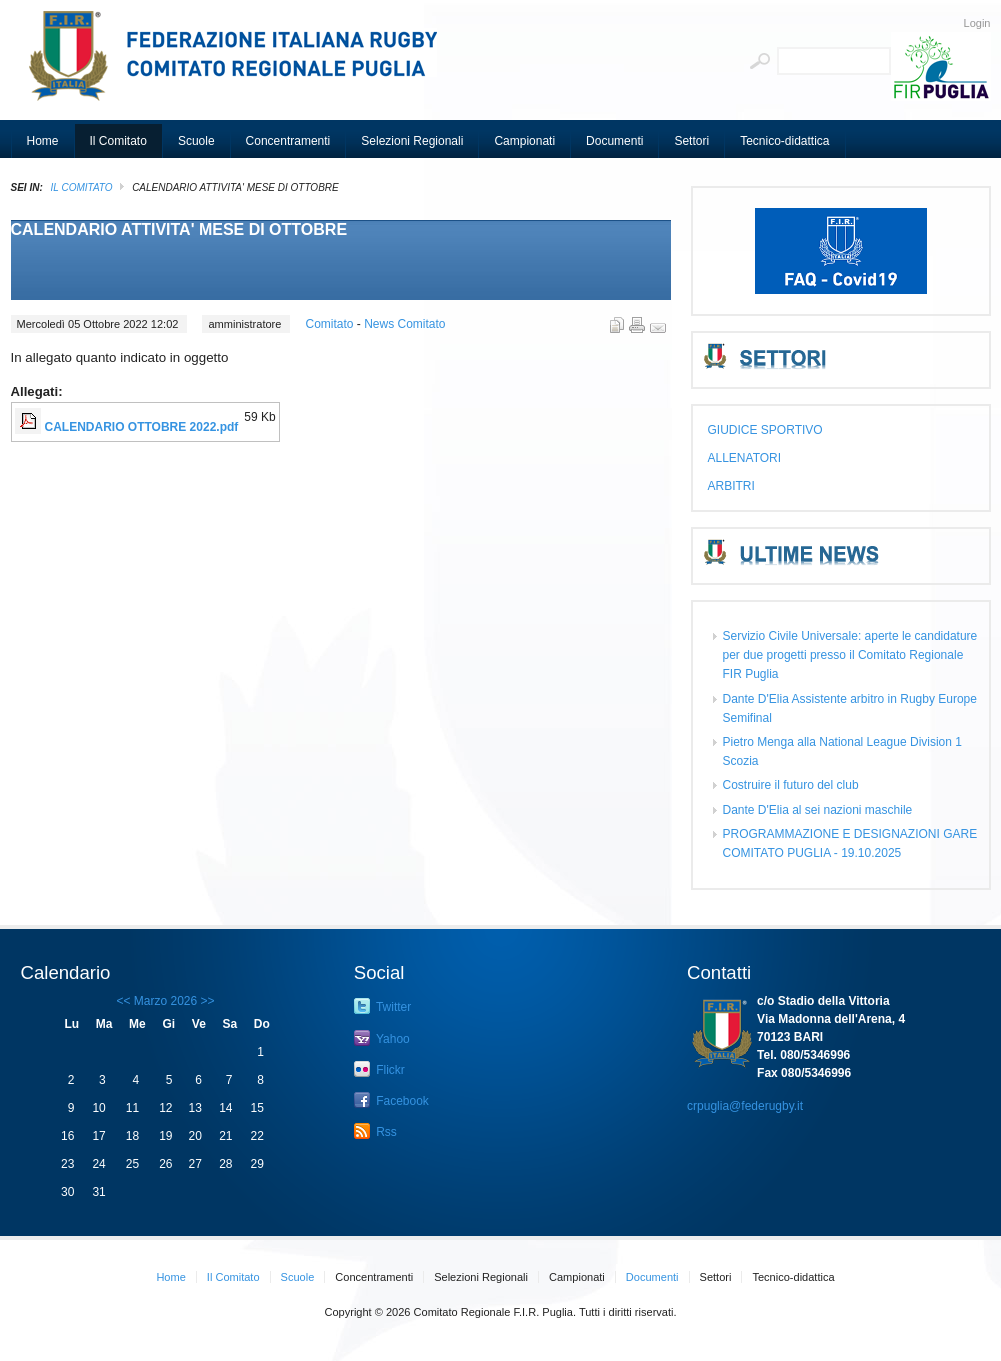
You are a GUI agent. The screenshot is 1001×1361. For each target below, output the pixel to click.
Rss (375, 1131)
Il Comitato (82, 187)
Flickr (379, 1069)
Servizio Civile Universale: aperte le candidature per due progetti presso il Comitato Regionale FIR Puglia (850, 655)
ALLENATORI (745, 458)
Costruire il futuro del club (791, 785)
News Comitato (404, 324)
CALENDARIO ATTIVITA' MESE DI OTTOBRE (179, 229)
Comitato (330, 324)
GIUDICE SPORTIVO (765, 430)
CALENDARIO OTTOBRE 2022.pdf (142, 427)
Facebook (391, 1100)
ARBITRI (731, 486)
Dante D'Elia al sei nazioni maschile (818, 810)
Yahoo (382, 1038)
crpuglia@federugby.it (745, 1106)
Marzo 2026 (165, 1001)
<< (123, 1001)
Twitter (382, 1006)
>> (205, 1001)
